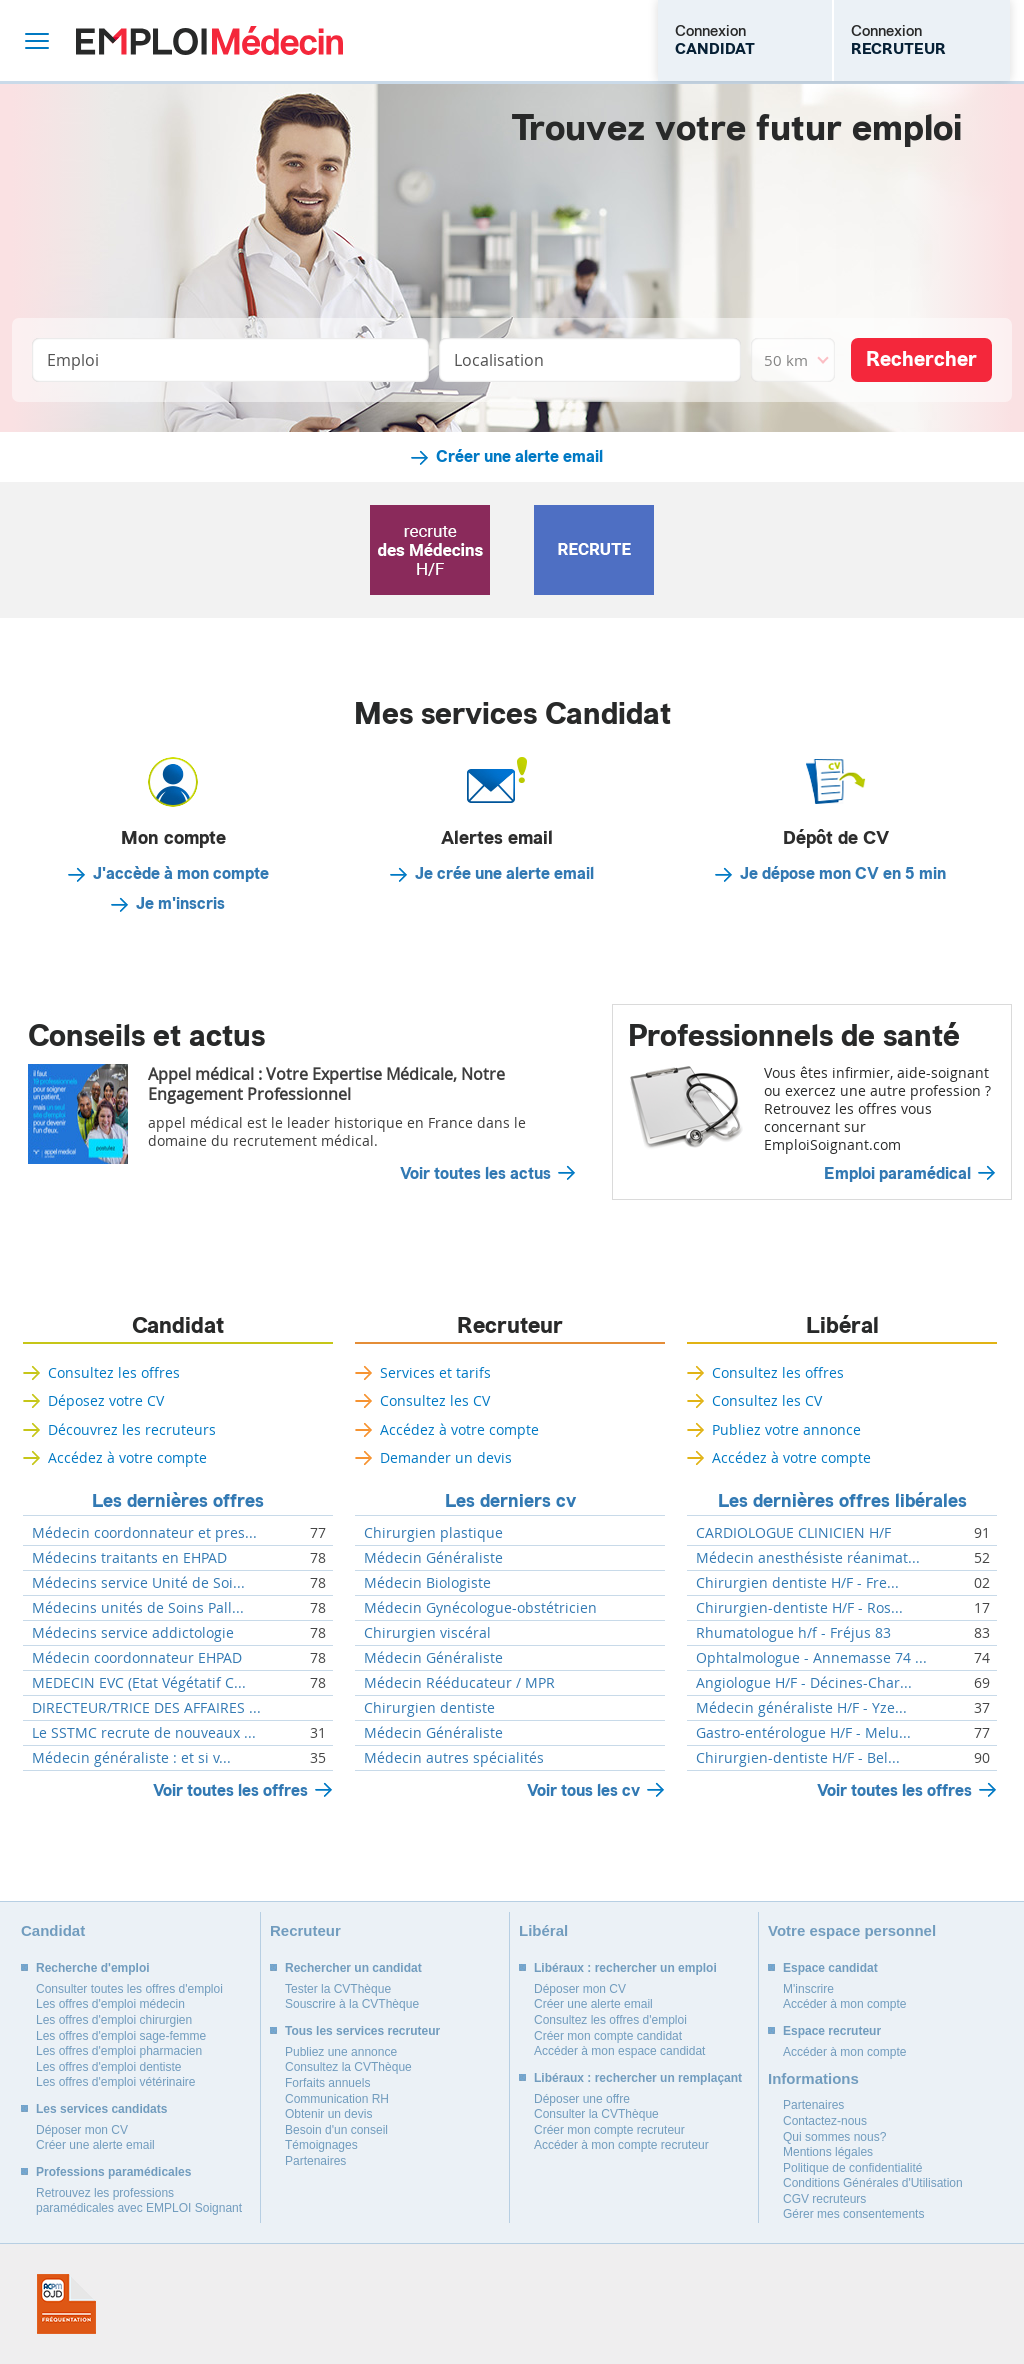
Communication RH (337, 2099)
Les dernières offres (178, 1501)
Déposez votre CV (106, 1400)
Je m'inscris (180, 904)
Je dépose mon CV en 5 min (843, 874)
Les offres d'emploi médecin (110, 2004)
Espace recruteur (832, 2031)
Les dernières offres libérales (842, 1501)
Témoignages (321, 2145)
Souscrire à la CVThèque (352, 2004)
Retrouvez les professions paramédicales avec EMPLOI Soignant (139, 2201)
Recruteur (510, 1326)
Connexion (715, 40)
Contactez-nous (825, 2121)
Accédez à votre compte (127, 1457)
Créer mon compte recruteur (609, 2130)
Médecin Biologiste (427, 1583)
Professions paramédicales (113, 2172)
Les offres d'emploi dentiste (109, 2067)
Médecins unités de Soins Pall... (138, 1608)
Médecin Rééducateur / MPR (459, 1683)
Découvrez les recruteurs (132, 1429)
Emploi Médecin (209, 40)
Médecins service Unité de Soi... (138, 1583)
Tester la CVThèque (338, 1989)
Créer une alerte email (519, 457)
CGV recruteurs (824, 2199)
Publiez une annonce (341, 2052)
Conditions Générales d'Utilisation (873, 2183)
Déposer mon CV (82, 2130)
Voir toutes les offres (230, 1790)
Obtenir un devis (328, 2114)
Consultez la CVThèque (348, 2067)
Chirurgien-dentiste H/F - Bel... (798, 1758)
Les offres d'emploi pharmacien (119, 2051)
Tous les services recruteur (362, 2031)
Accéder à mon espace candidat (619, 2051)
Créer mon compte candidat (608, 2036)
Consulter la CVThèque (596, 2114)
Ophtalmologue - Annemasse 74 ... (811, 1658)
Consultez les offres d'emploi (610, 2020)
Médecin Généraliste (433, 1558)
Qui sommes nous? (834, 2137)
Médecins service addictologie (133, 1633)
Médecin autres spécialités (454, 1758)
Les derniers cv (510, 1501)
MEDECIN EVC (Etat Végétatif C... (139, 1683)
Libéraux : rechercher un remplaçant (638, 2078)
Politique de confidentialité (852, 2168)
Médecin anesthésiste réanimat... (808, 1558)
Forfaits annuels (327, 2083)
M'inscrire (808, 1989)
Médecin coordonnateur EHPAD (137, 1658)
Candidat (178, 1326)
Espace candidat (830, 1968)
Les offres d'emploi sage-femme (121, 2036)
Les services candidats (101, 2109)
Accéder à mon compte (844, 2004)
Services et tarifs (435, 1372)
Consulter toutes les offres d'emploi (129, 1989)
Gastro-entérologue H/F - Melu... (803, 1733)
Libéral (842, 1326)
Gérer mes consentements (853, 2214)
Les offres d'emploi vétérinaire (116, 2082)
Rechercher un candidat (353, 1968)
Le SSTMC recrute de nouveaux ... (144, 1733)
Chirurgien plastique (433, 1533)
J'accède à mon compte (181, 874)
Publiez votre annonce (786, 1429)
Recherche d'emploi (93, 1968)
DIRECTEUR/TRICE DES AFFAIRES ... (146, 1708)
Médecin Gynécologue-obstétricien (480, 1608)
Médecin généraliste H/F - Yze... (801, 1708)
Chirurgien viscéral (427, 1633)
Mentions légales (828, 2152)
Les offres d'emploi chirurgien (114, 2020)
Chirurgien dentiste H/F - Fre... (797, 1583)
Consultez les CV (435, 1400)
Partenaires (315, 2161)
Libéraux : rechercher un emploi (625, 1968)
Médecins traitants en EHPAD (129, 1558)
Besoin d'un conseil (336, 2130)
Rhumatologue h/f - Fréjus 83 (793, 1633)
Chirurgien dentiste (429, 1708)
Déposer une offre (582, 2099)
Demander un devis (446, 1457)
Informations (813, 2078)
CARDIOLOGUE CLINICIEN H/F (793, 1533)
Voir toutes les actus (475, 1174)
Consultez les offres (114, 1372)
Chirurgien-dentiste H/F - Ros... (799, 1608)
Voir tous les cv (583, 1790)
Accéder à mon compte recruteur (621, 2145)
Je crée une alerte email (504, 874)
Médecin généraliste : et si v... (131, 1758)
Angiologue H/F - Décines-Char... (804, 1683)
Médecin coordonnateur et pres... (144, 1533)
